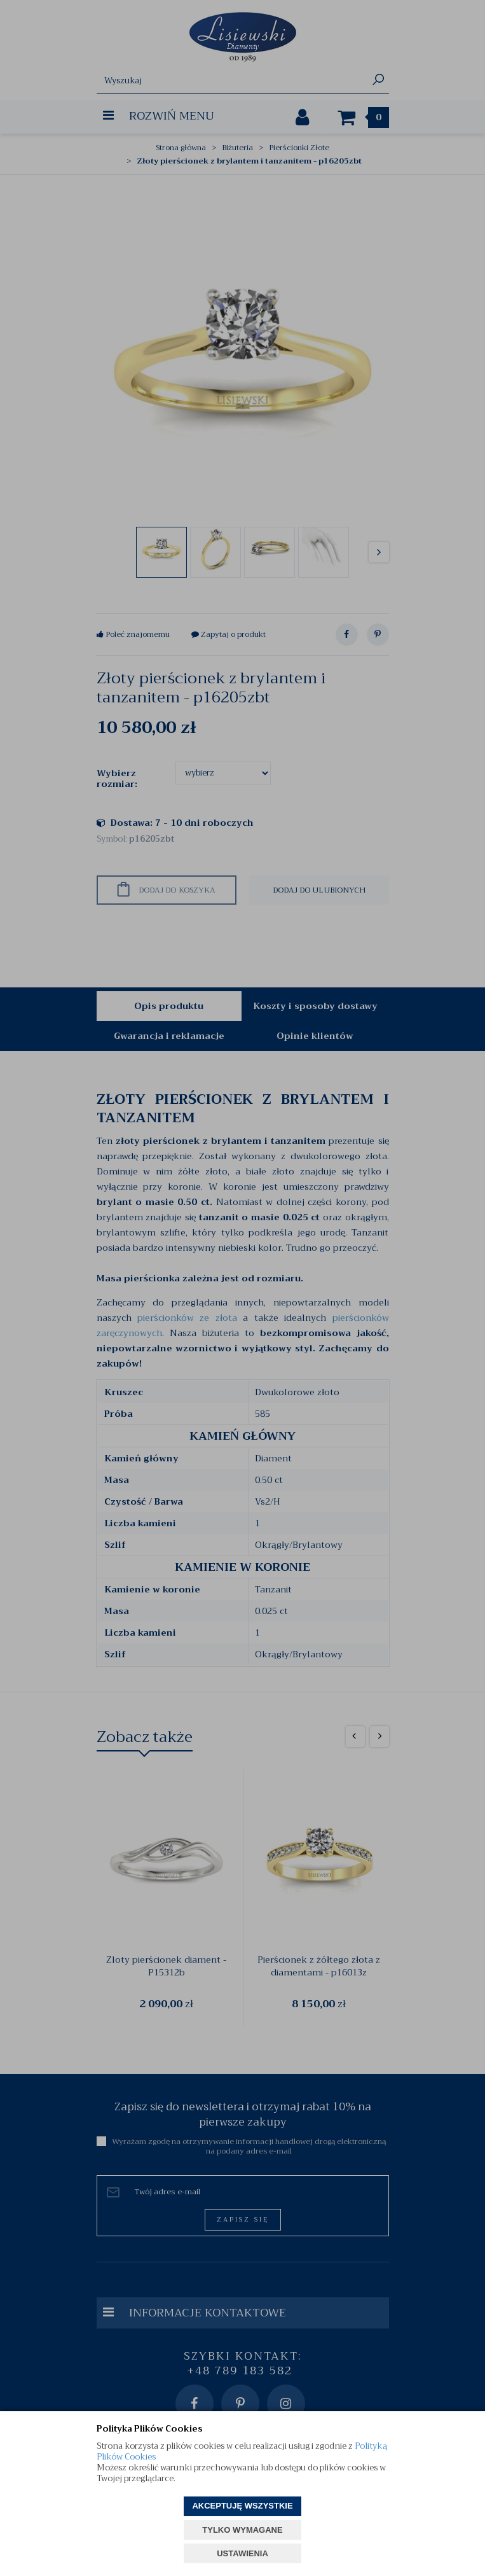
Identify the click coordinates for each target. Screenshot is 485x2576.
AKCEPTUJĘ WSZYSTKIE (242, 2505)
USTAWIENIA (242, 2553)
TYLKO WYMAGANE (242, 2530)
